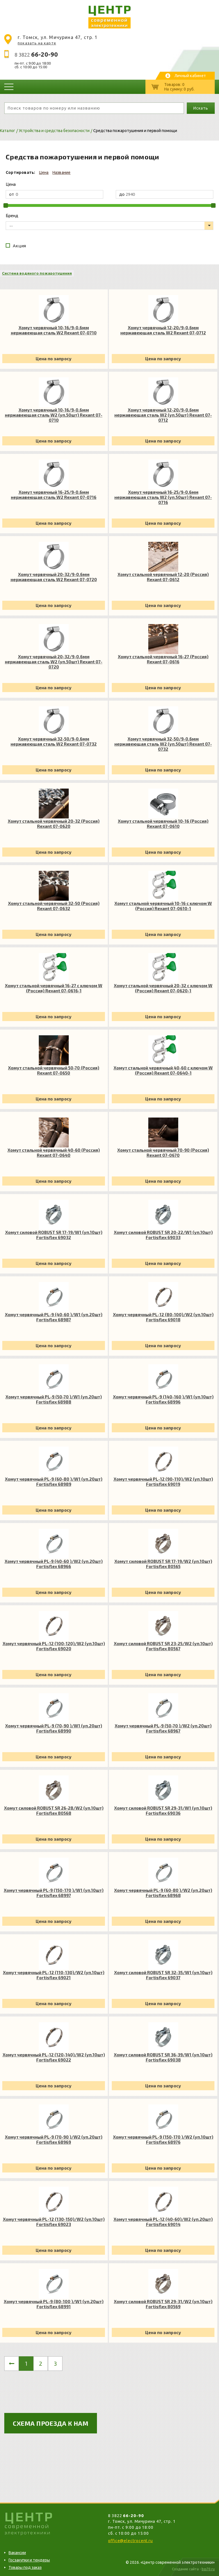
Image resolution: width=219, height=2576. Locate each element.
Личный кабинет (190, 75)
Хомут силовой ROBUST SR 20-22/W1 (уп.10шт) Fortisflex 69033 (163, 1235)
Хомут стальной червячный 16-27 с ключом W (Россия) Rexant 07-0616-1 (53, 988)
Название (61, 172)
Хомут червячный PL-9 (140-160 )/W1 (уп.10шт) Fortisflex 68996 (163, 1399)
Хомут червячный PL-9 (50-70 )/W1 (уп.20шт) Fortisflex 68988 (53, 1399)
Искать (200, 108)
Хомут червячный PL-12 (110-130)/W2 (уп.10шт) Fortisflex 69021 (53, 1975)
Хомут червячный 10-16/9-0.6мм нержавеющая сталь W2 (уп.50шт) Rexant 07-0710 (53, 415)
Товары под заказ (25, 2567)
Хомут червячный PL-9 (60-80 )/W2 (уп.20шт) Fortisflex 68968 (163, 1893)
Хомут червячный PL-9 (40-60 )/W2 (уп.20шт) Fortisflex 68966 (54, 1564)
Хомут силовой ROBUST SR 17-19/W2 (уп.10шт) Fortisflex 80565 (163, 1564)
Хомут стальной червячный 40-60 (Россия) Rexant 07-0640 (53, 1152)
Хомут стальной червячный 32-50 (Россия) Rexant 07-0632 (54, 906)
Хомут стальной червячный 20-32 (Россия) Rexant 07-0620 (54, 823)
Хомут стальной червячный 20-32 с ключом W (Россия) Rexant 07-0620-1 (163, 988)
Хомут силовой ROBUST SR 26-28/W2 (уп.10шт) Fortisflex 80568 (54, 1810)
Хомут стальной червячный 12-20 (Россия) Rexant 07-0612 (163, 577)
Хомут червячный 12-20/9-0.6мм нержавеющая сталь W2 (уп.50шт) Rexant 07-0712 (163, 415)
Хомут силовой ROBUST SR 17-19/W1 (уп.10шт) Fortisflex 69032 (53, 1235)
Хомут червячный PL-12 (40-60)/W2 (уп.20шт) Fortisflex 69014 (163, 2222)
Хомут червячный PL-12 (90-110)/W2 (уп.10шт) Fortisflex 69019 (163, 1481)
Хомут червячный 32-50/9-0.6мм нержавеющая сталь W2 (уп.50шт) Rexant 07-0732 (163, 744)
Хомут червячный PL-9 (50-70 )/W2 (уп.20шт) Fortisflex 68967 (163, 1728)
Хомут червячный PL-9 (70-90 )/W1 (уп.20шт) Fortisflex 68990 (53, 1728)
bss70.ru (208, 2569)
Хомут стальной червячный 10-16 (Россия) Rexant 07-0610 (163, 823)
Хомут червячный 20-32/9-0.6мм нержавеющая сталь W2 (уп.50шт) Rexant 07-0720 (53, 661)
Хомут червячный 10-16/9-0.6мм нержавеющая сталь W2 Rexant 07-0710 (54, 330)
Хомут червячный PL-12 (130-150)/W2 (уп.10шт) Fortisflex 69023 (54, 2222)
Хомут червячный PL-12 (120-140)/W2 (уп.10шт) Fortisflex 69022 (54, 2057)
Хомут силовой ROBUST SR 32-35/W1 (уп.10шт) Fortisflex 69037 (163, 1975)
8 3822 (36, 54)
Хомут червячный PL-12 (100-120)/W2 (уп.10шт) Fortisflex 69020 (54, 1646)
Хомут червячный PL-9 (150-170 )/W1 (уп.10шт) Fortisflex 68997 (54, 1893)
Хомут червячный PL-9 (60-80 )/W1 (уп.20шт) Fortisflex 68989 (53, 1481)
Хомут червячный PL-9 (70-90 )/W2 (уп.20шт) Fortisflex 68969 (53, 2139)
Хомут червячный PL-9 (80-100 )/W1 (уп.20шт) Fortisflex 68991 (54, 2304)
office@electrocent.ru (130, 2540)
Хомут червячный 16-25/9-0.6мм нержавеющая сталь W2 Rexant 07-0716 (53, 494)
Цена (44, 172)
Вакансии (17, 2552)
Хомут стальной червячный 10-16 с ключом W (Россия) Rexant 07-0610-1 (163, 906)
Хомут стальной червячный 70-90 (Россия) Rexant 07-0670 (163, 1152)
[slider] (5, 205)
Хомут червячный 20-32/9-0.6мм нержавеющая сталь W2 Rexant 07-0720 (54, 577)
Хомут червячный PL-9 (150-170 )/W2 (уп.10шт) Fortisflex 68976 (163, 2139)
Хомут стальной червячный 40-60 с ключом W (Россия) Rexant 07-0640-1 (163, 1070)
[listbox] (109, 225)
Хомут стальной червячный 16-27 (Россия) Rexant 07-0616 (163, 659)
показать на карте (37, 43)
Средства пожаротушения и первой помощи (135, 130)
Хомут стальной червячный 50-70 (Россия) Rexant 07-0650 (53, 1070)
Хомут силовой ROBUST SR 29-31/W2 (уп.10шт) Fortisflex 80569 (163, 2304)
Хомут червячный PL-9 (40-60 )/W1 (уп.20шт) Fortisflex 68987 (53, 1317)
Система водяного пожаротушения (37, 273)
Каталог (7, 130)
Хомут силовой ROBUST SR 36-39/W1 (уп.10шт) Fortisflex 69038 (163, 2057)
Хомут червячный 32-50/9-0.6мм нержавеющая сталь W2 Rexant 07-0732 (54, 741)
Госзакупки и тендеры (29, 2560)
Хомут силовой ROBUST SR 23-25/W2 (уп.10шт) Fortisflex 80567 (163, 1646)
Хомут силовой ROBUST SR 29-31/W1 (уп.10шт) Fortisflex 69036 (163, 1810)
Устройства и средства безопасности (54, 130)
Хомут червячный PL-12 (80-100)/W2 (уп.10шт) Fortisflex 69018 (163, 1317)
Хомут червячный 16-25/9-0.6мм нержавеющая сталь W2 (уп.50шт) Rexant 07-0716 (163, 497)
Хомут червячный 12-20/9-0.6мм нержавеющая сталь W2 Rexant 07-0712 (163, 330)
